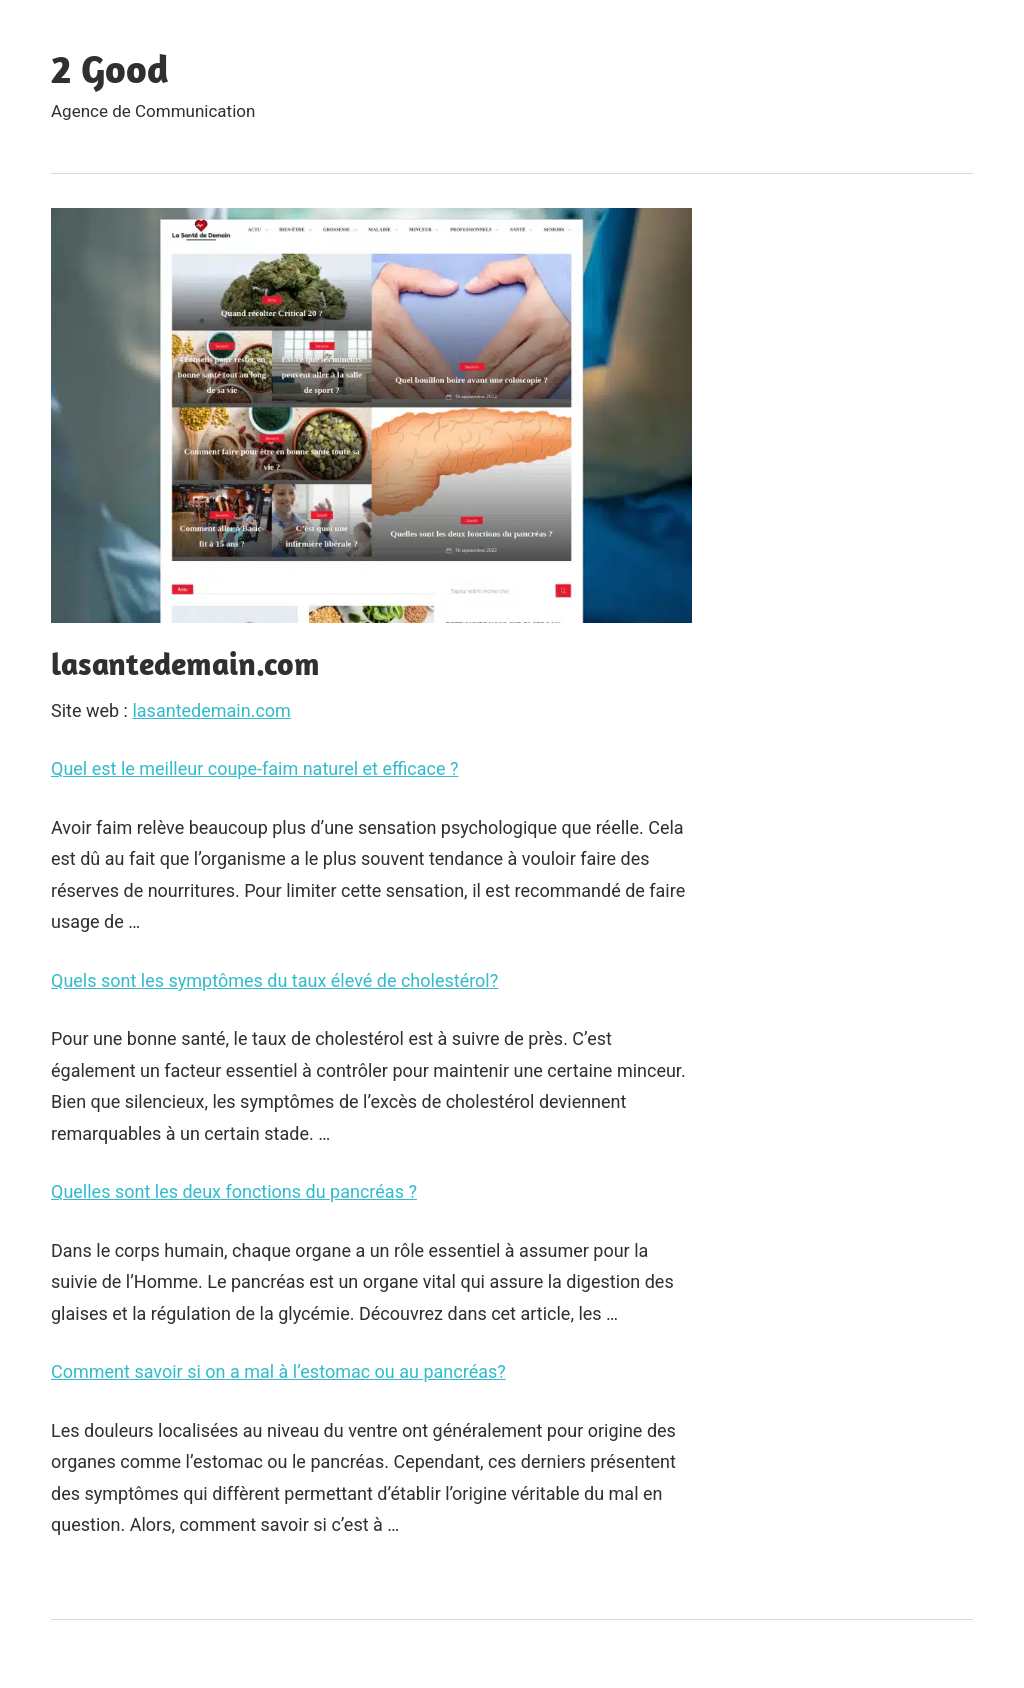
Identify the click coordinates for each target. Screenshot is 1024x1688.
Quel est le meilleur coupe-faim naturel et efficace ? (255, 768)
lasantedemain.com (211, 710)
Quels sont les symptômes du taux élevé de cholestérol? (274, 980)
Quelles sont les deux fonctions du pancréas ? (234, 1191)
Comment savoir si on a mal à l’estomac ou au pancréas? (278, 1371)
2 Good (110, 68)
